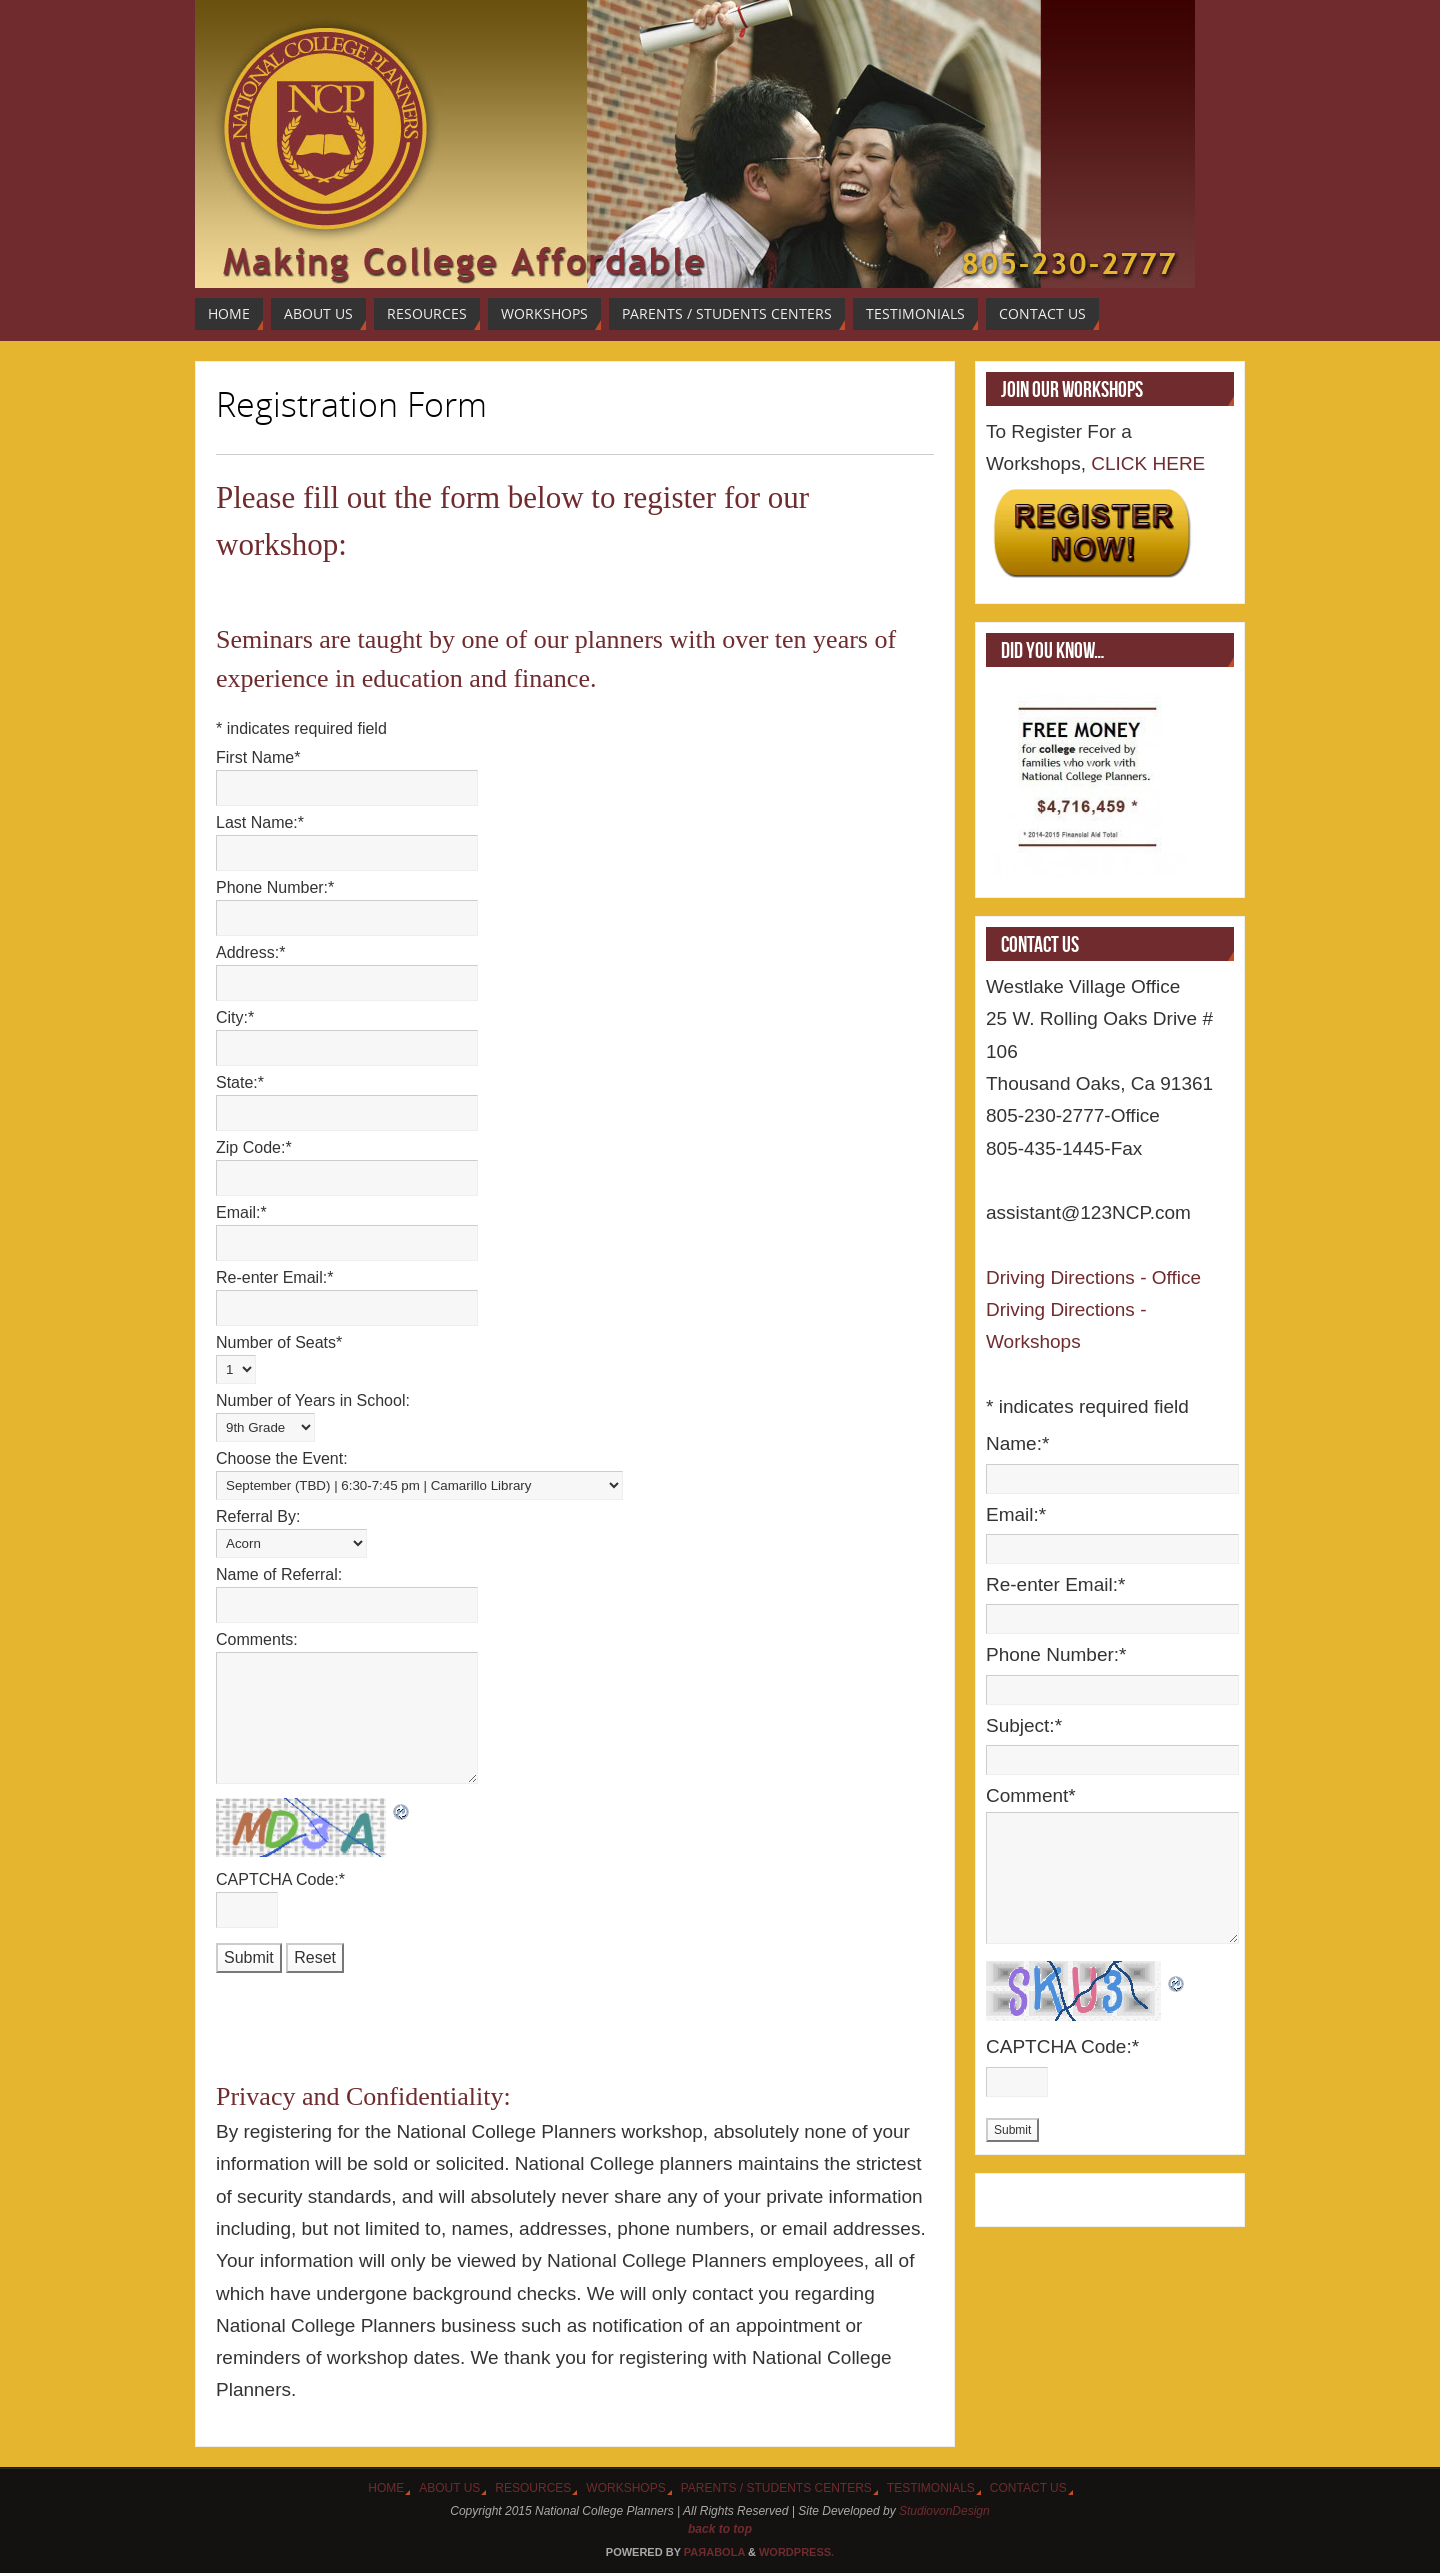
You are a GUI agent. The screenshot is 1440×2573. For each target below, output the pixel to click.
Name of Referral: (279, 1574)
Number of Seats (279, 1342)
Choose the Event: (282, 1458)
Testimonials (931, 2488)
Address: (250, 952)
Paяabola (714, 2552)
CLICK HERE (1145, 463)
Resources (533, 2488)
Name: (1017, 1443)
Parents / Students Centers (776, 2488)
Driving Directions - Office (1093, 1277)
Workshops (625, 2488)
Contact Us (1028, 2488)
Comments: (257, 1639)
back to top (720, 2529)
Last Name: (260, 822)
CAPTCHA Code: (280, 1879)
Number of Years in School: (313, 1400)
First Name (258, 757)
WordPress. (796, 2552)
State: (240, 1082)
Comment (1031, 1795)
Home (386, 2488)
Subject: (1024, 1725)
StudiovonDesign (944, 2511)
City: (235, 1017)
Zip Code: (254, 1147)
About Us (449, 2488)
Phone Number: (275, 887)
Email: (241, 1212)
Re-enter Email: (274, 1277)
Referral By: (258, 1516)
